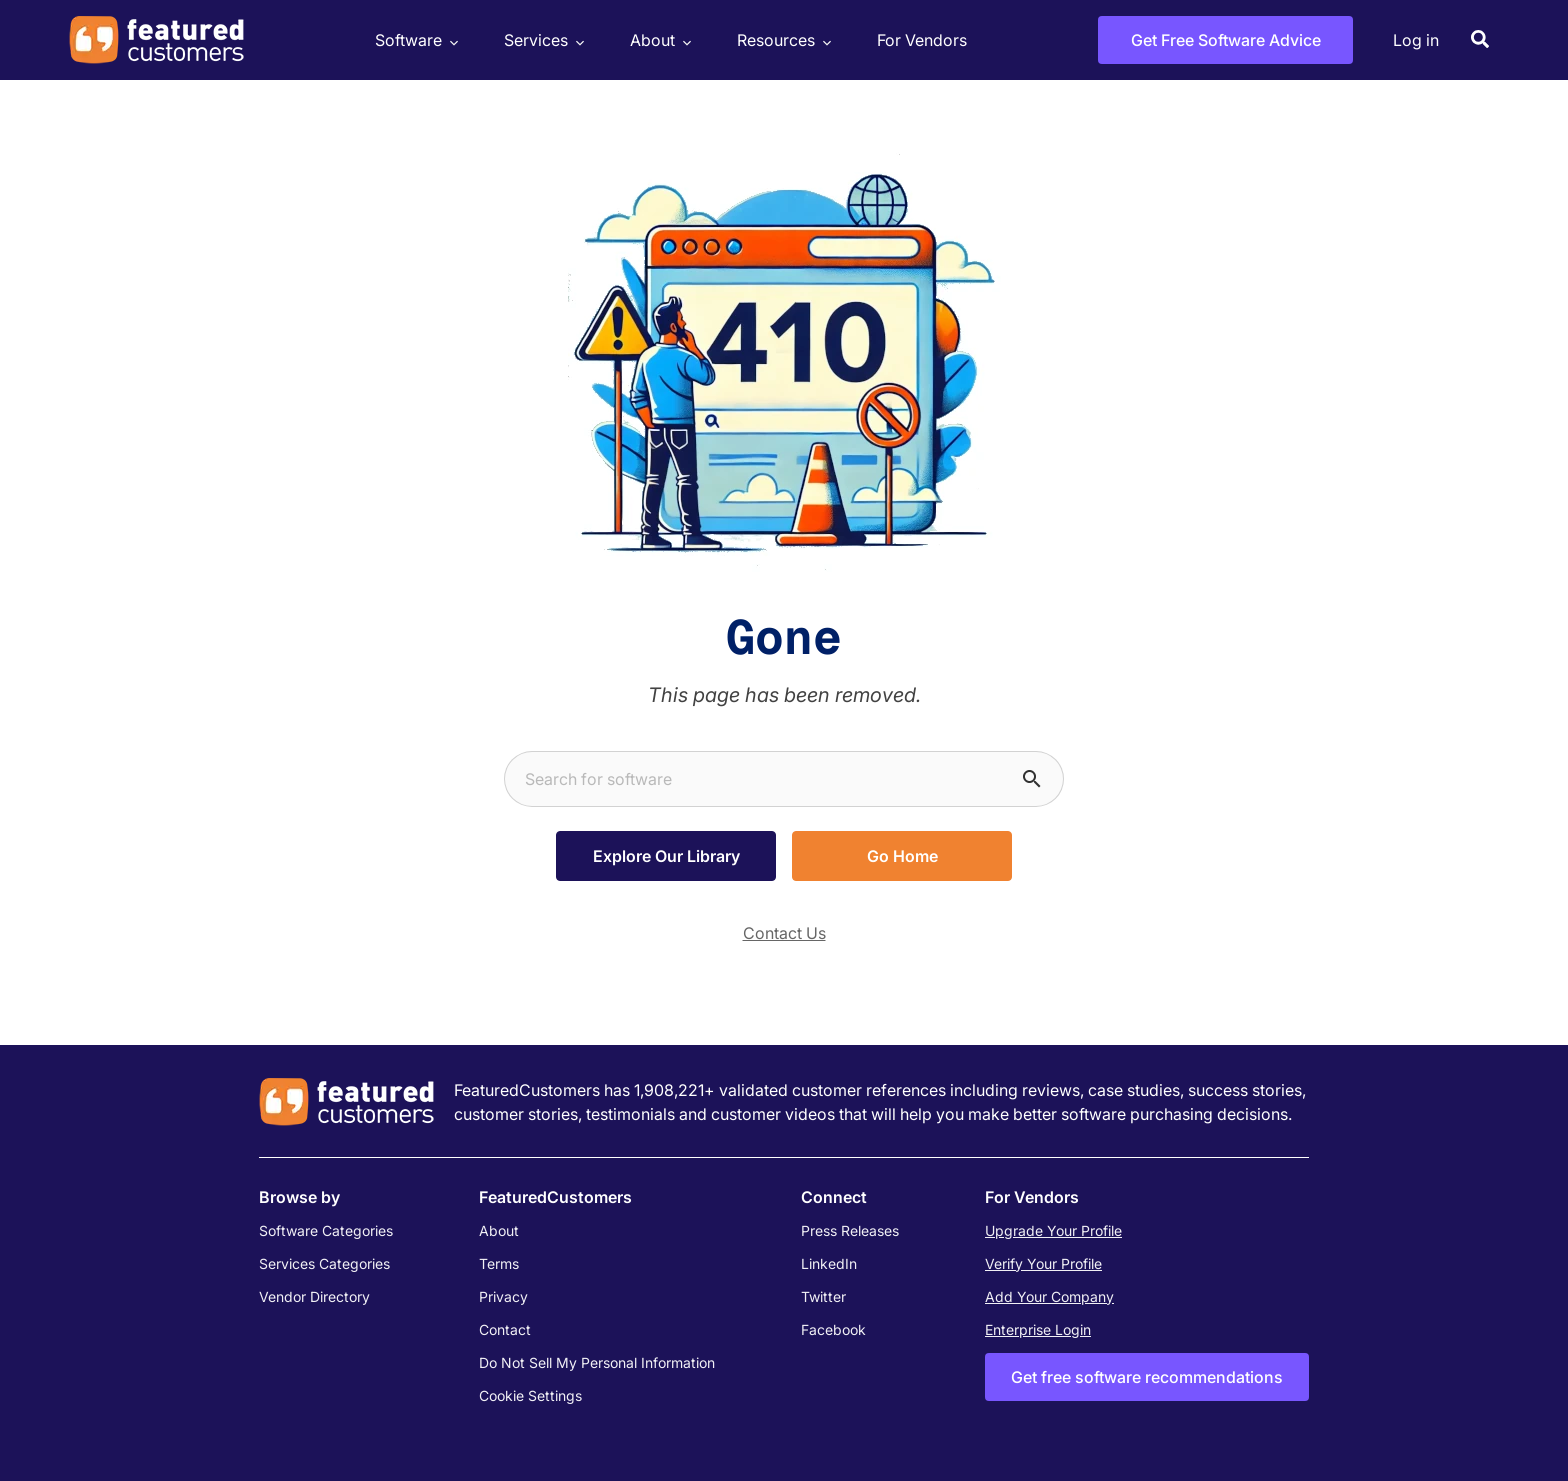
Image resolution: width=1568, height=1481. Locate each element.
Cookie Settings (530, 1395)
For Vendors (922, 40)
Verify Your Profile (1043, 1263)
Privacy (503, 1296)
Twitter (823, 1296)
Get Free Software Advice (1226, 40)
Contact (505, 1329)
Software (414, 40)
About (658, 40)
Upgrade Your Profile (1053, 1230)
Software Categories (326, 1230)
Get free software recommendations (1147, 1377)
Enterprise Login (1038, 1329)
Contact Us (784, 933)
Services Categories (324, 1263)
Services (541, 40)
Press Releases (850, 1230)
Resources (781, 40)
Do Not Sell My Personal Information (597, 1362)
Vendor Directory (314, 1296)
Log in (1416, 40)
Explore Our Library (666, 856)
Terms (499, 1263)
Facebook (833, 1329)
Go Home (902, 856)
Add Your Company (1049, 1296)
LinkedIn (829, 1263)
